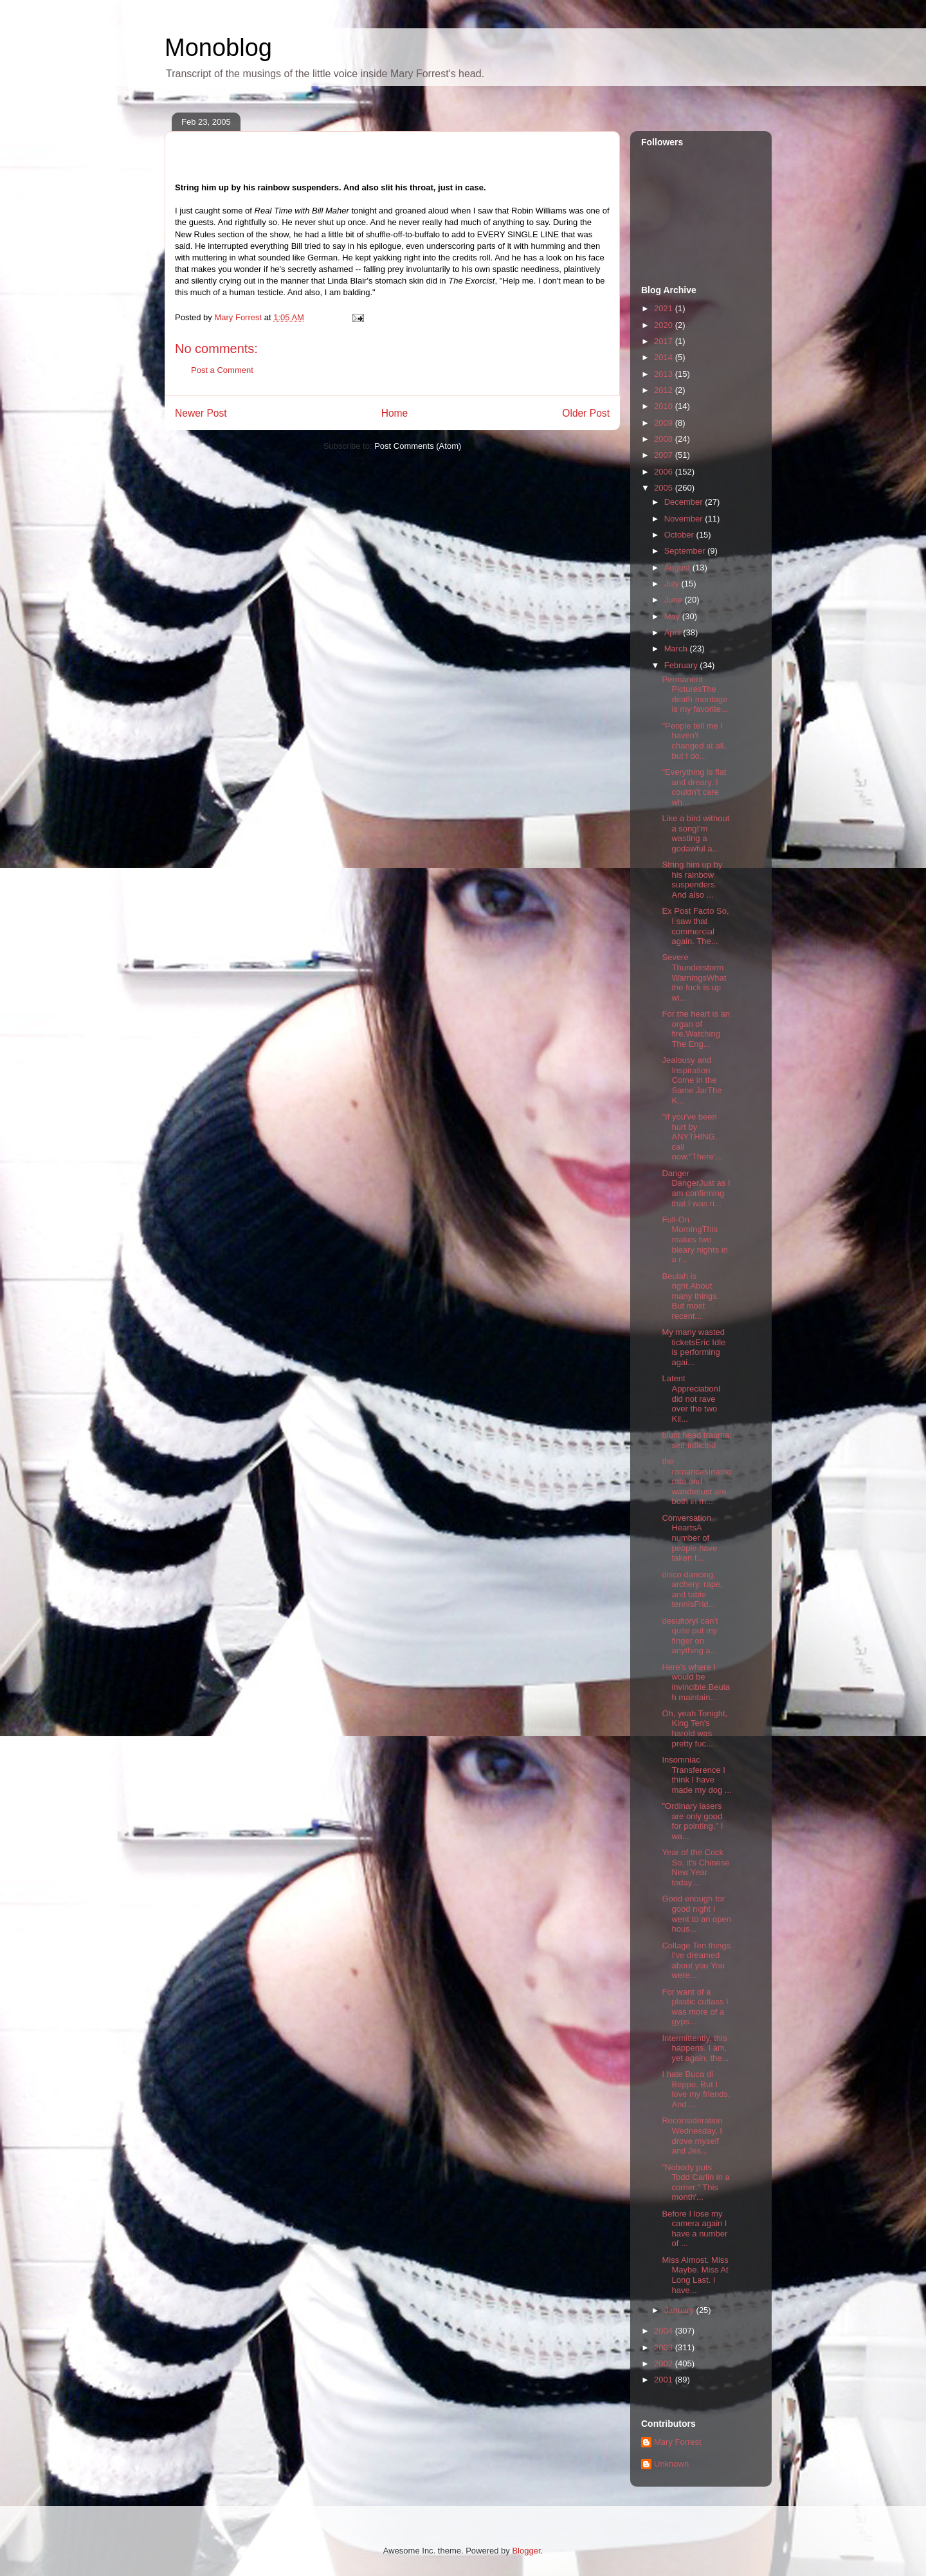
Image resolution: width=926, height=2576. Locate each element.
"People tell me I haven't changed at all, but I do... (694, 741)
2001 (664, 2379)
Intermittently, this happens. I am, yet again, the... (695, 2048)
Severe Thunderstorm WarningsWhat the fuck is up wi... (694, 977)
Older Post (586, 413)
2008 (664, 439)
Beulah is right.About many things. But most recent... (690, 1296)
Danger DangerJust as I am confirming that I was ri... (696, 1188)
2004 (664, 2331)
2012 (664, 390)
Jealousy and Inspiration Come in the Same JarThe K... (692, 1080)
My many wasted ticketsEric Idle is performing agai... (693, 1347)
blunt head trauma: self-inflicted (696, 1440)
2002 (664, 2363)
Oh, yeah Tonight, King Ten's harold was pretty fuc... (694, 1728)
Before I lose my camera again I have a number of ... (694, 2229)
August (678, 567)
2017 (664, 341)
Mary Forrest (678, 2442)
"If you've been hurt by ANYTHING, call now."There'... (692, 1136)
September (685, 551)
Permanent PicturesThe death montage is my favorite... (694, 694)
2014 (664, 357)
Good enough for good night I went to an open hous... (696, 1914)
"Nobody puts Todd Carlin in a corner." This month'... (695, 2182)
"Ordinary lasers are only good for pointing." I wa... (692, 1821)
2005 (664, 488)
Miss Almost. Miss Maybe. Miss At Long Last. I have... (695, 2275)
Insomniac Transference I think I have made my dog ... (696, 1775)
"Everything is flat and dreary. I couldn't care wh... (694, 787)
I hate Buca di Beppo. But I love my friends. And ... (696, 2089)
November (684, 518)
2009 (664, 423)
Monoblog (218, 47)
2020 (664, 325)
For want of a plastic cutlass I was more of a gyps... (695, 2007)
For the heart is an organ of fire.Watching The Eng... (696, 1029)
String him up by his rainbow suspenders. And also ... (692, 880)
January (680, 2310)
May (673, 616)
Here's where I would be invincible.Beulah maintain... (695, 1682)
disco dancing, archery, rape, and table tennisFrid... (692, 1590)
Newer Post (201, 413)
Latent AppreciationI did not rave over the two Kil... (691, 1398)
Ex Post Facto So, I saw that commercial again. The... (695, 926)
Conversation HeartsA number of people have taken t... (689, 1538)
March (677, 648)
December (684, 502)
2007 (664, 455)
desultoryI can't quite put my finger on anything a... (690, 1636)
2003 (664, 2347)
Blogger (526, 2550)
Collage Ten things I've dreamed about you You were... (696, 1961)
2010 (664, 406)
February (682, 665)
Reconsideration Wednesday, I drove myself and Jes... (692, 2135)
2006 (664, 471)
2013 (664, 374)
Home (394, 413)
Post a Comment (222, 370)
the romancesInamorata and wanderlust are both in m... (696, 1481)
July (673, 583)
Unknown (671, 2464)
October (680, 535)
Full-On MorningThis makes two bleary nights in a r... (694, 1239)
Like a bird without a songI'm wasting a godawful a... (695, 833)
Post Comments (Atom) (417, 446)
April (674, 632)
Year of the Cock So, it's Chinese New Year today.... (695, 1867)
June (674, 599)
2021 (664, 308)
